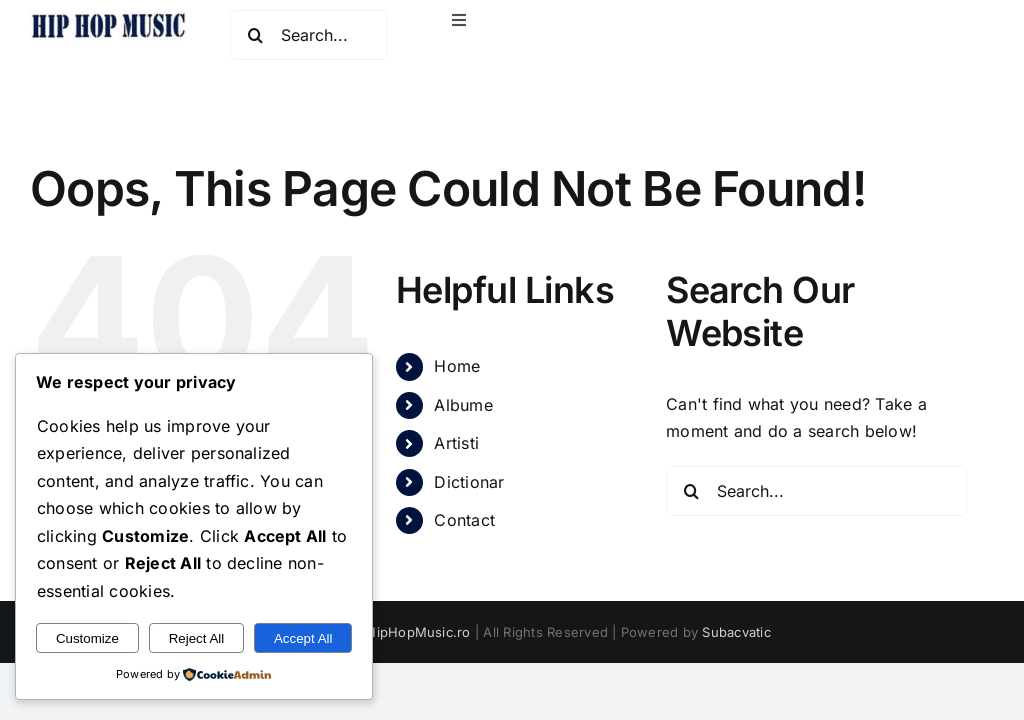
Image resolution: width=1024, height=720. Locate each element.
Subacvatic (736, 632)
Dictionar (469, 482)
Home (457, 366)
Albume (463, 405)
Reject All (197, 638)
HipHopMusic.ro (418, 632)
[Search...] (308, 35)
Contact (464, 520)
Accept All (303, 638)
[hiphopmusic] (108, 18)
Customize (87, 638)
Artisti (456, 443)
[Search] (255, 35)
